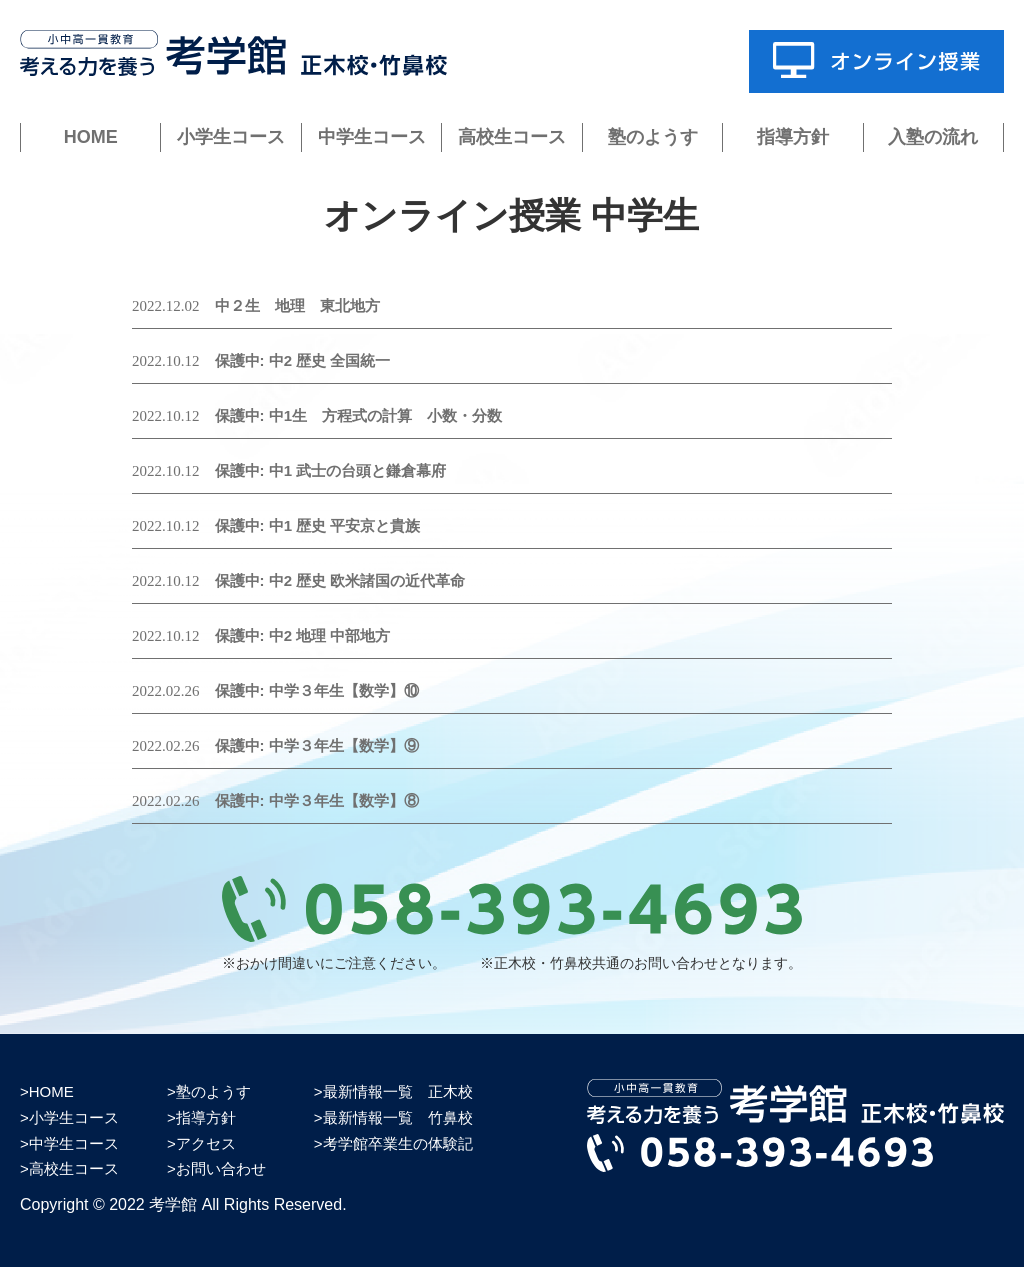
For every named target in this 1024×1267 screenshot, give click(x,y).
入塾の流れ (933, 137)
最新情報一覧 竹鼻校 (398, 1117)
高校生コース (512, 137)
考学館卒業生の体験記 (398, 1143)
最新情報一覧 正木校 (398, 1091)
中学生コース (372, 137)
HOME (91, 137)
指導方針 (793, 137)
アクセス (206, 1143)
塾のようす (653, 137)
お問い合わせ (221, 1168)
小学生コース (231, 137)
